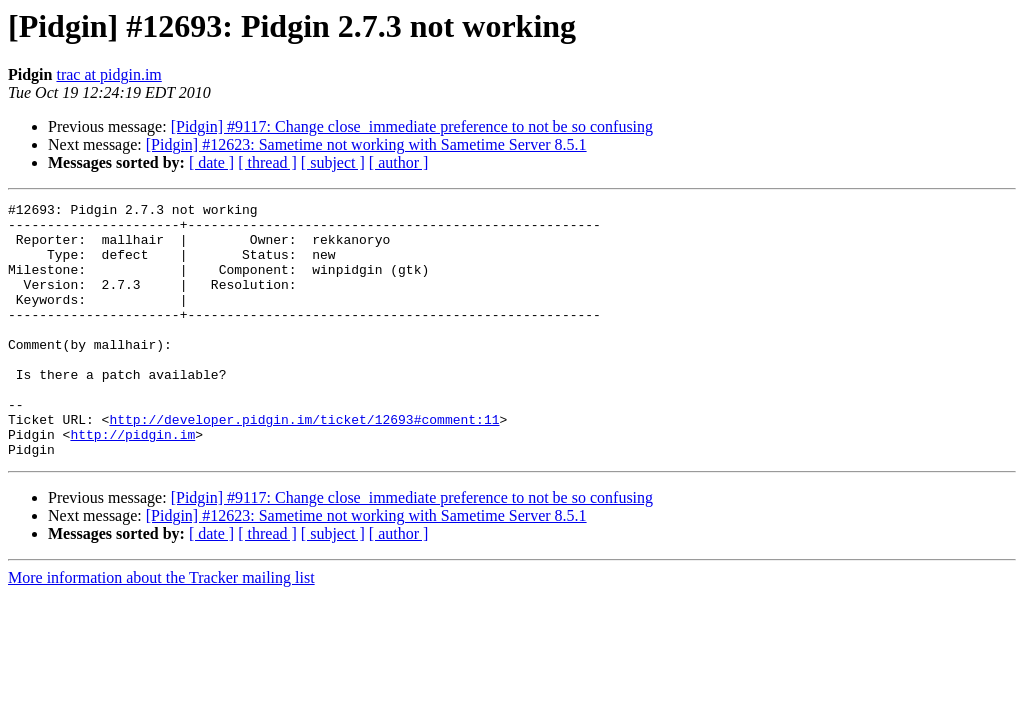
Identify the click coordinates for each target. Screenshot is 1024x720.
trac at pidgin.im (108, 74)
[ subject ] (333, 162)
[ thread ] (267, 162)
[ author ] (399, 162)
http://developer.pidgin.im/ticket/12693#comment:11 (304, 464)
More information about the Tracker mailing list (161, 628)
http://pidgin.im (132, 482)
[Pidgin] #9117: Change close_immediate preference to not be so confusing (412, 126)
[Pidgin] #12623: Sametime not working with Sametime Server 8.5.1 (366, 144)
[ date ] (211, 162)
